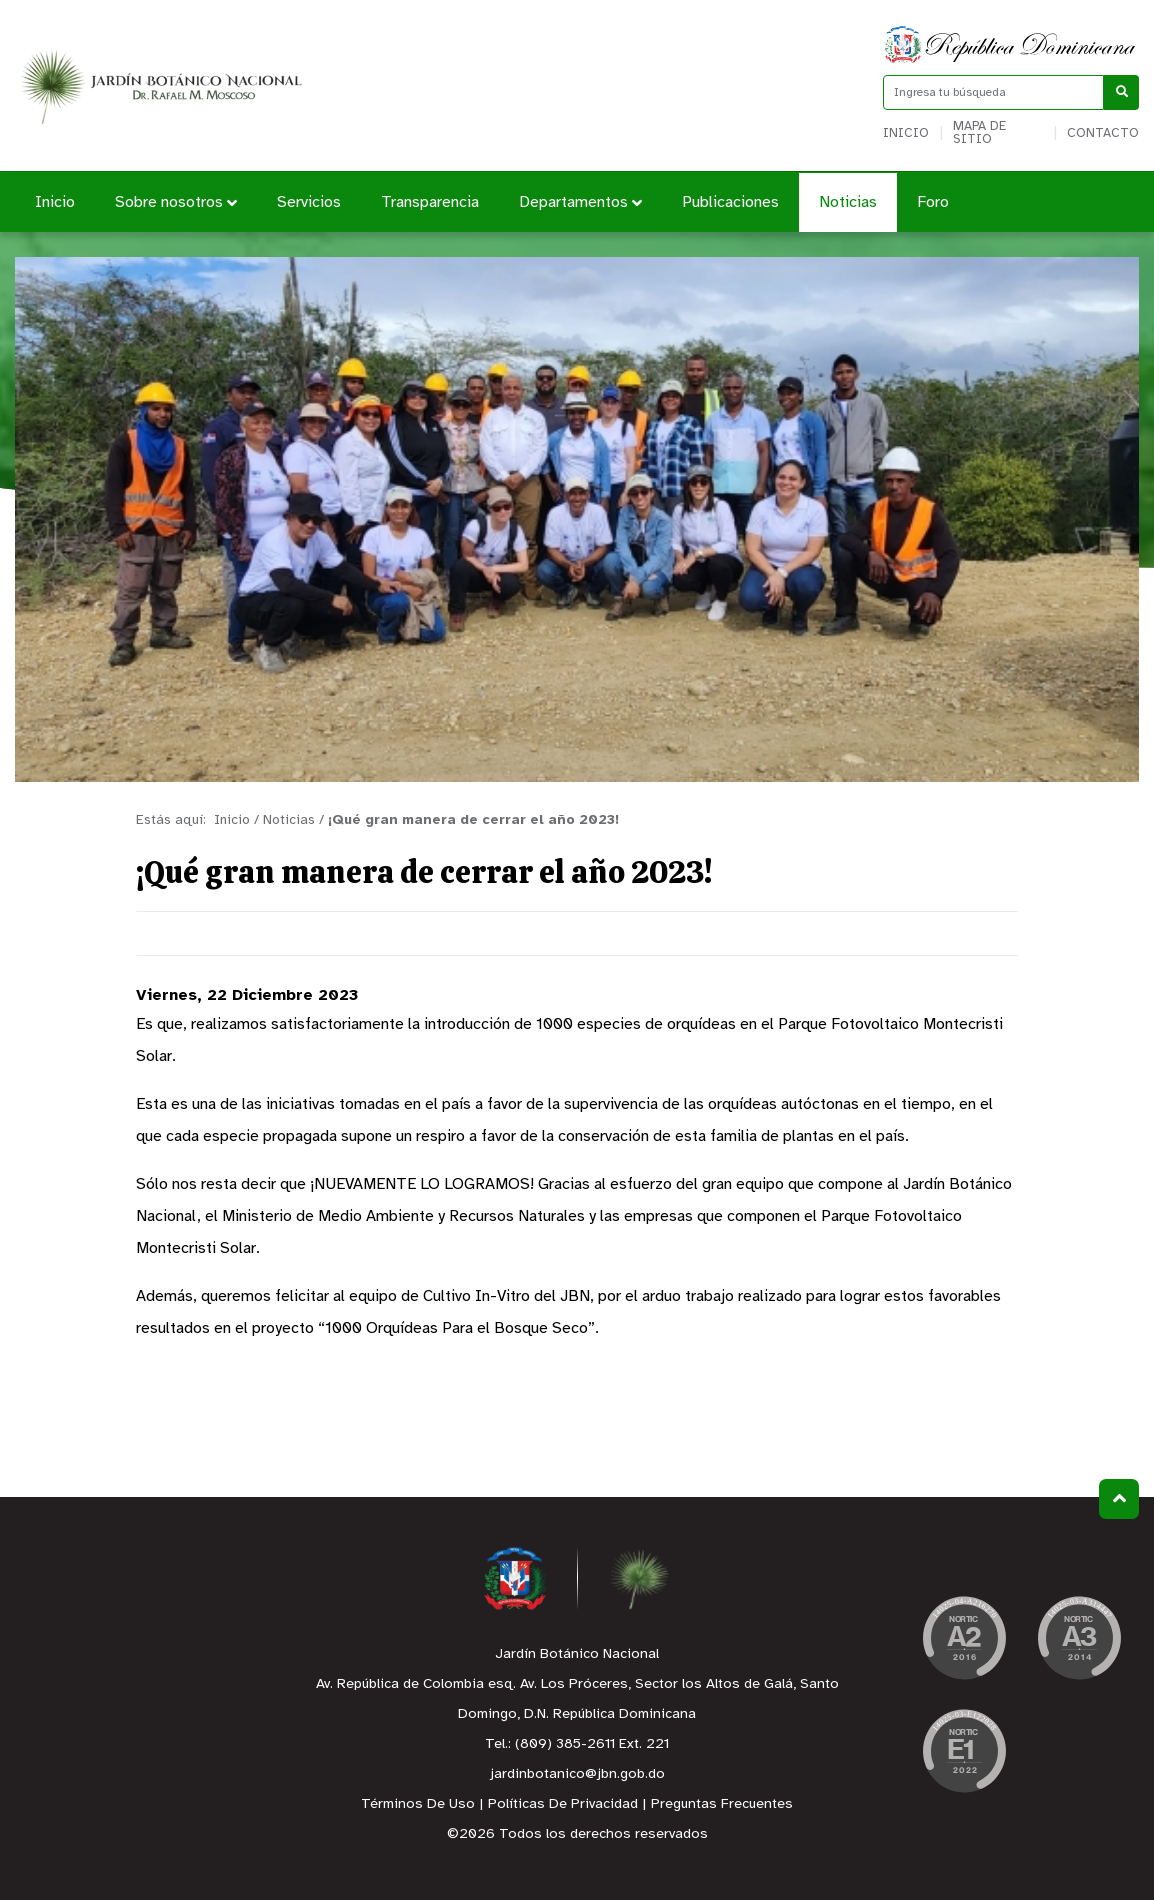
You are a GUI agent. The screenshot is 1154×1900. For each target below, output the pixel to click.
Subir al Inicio (1119, 1498)
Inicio (906, 133)
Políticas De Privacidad (563, 1804)
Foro (933, 202)
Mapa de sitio (979, 133)
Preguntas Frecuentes (722, 1804)
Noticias (848, 202)
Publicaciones (730, 202)
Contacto (1103, 133)
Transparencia (430, 202)
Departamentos (580, 202)
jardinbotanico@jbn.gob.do (577, 1774)
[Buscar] (1121, 92)
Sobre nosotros (176, 202)
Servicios (309, 202)
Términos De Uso (418, 1804)
